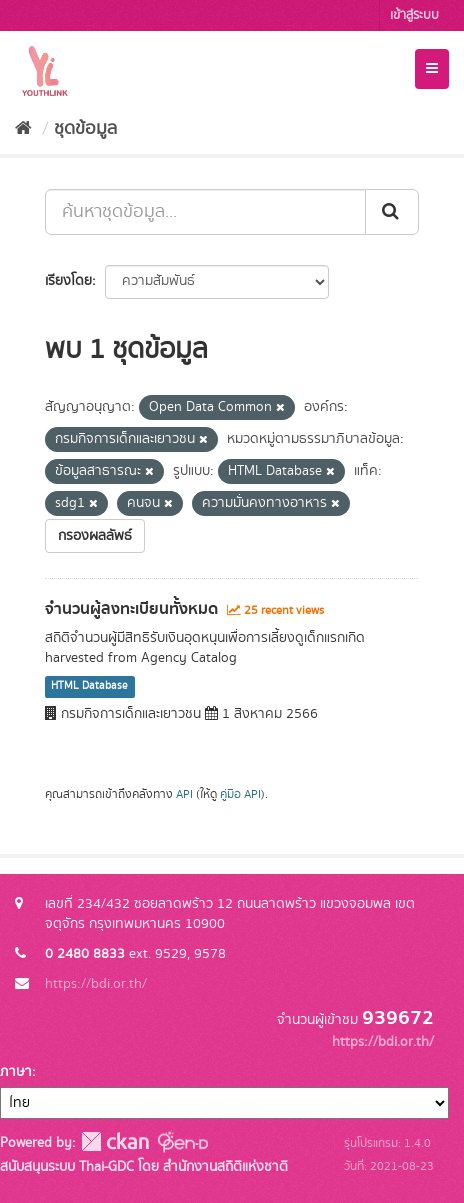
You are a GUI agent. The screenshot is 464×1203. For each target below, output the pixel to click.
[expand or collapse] (432, 69)
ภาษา (16, 1072)
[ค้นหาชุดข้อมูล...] (205, 212)
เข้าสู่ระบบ (414, 15)
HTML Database (89, 687)
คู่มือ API (240, 794)
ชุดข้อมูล (85, 129)
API (184, 794)
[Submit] (392, 212)
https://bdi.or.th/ (96, 984)
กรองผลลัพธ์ (95, 536)
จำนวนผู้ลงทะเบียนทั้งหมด (131, 609)
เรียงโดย (68, 281)
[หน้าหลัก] (23, 129)
